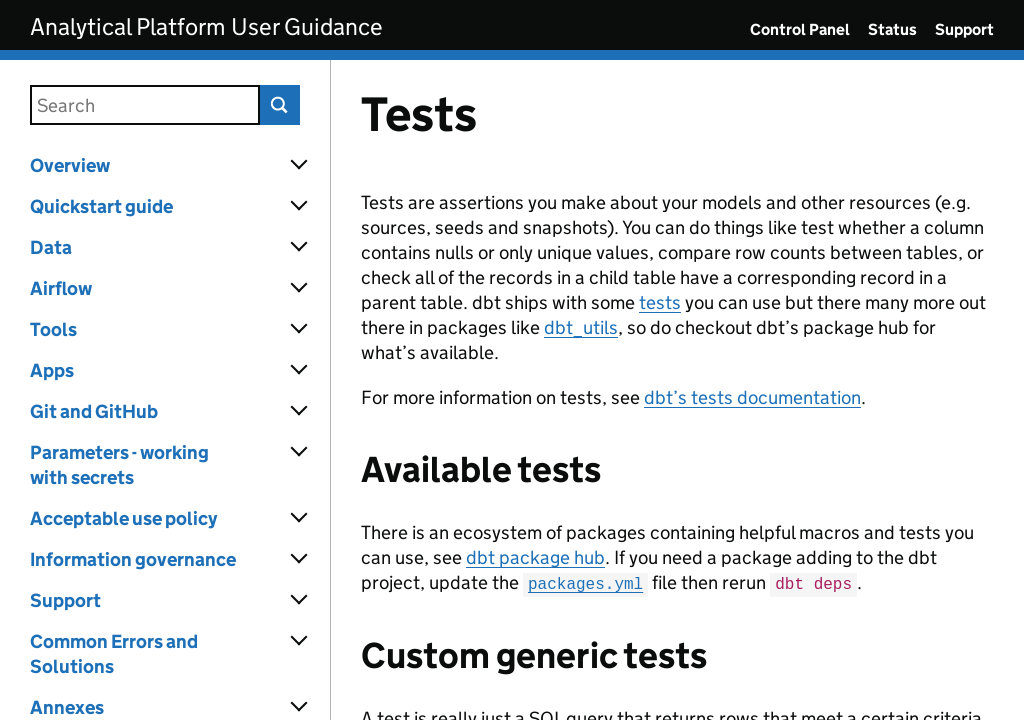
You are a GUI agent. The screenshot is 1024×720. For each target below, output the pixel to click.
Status (892, 29)
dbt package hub (535, 557)
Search (280, 105)
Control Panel (800, 29)
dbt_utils (581, 327)
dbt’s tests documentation (752, 397)
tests (660, 302)
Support (964, 29)
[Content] (677, 390)
